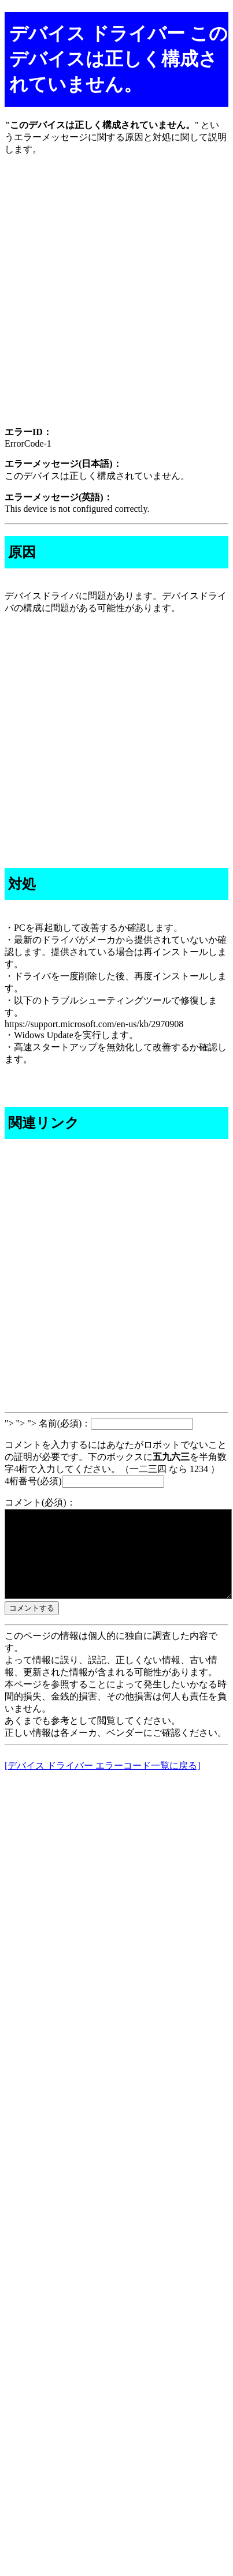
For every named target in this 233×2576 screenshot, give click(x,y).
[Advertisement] (116, 301)
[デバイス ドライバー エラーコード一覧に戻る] (103, 1783)
